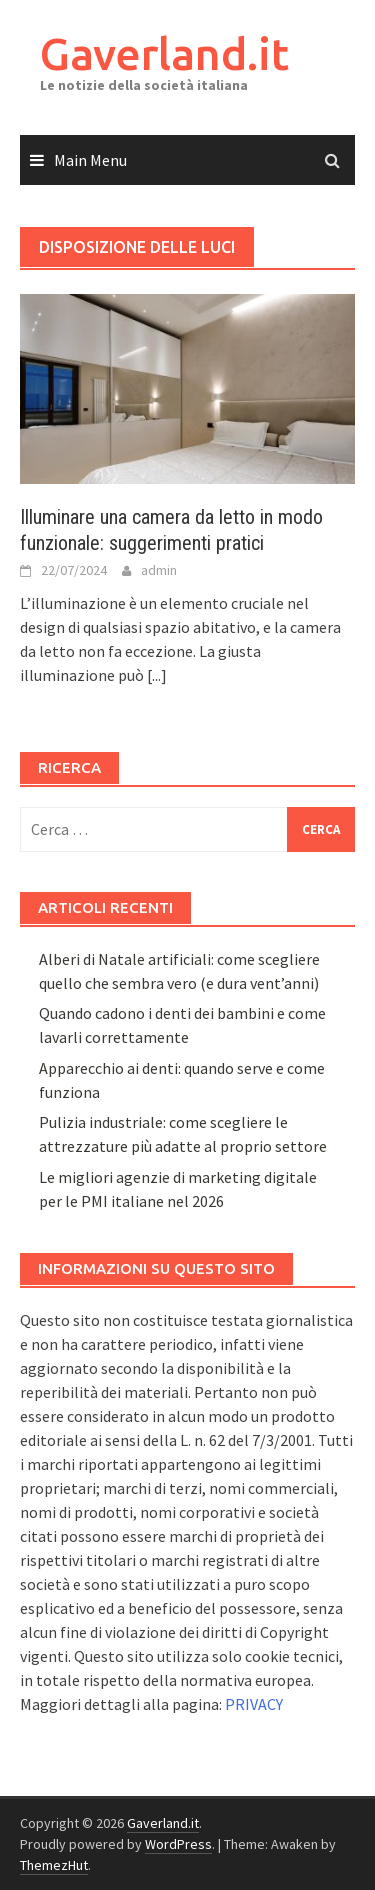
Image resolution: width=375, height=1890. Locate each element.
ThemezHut (54, 1865)
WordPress (178, 1844)
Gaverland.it (164, 53)
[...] (157, 675)
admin (159, 570)
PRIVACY (254, 1704)
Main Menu (90, 160)
